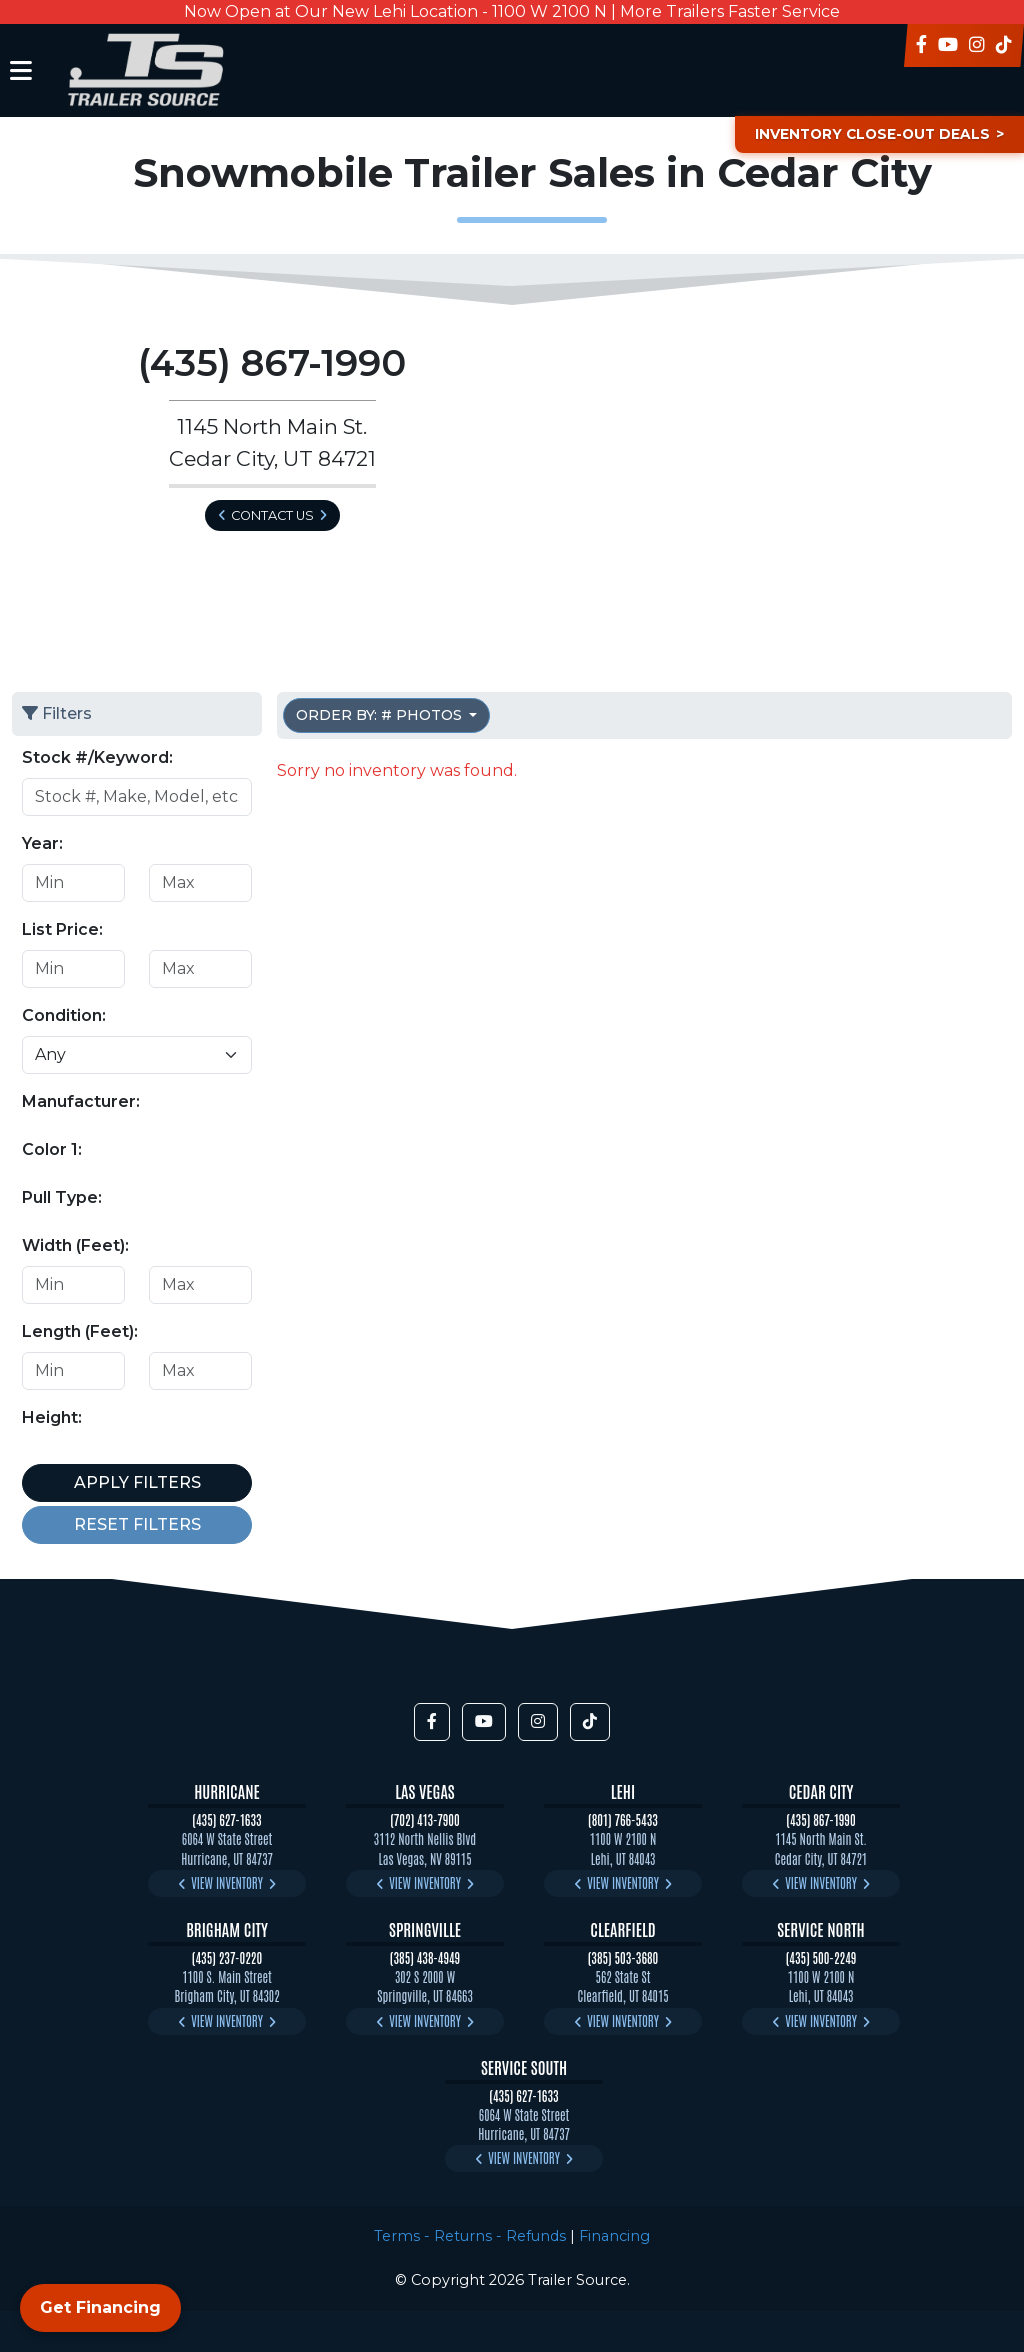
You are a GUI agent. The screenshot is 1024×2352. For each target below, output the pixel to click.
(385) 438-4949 (425, 1957)
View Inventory (227, 1882)
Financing (614, 2236)
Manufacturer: (81, 1101)
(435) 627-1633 (226, 1819)
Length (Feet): (80, 1331)
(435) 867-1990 (820, 1819)
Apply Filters (137, 1482)
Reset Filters (137, 1524)
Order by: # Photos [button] (381, 715)
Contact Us (272, 515)
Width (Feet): (75, 1245)
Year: (42, 843)
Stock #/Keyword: (97, 757)
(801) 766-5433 (623, 1819)
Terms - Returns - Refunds (470, 2236)
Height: (52, 1417)
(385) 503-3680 (623, 1957)
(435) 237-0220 (227, 1957)
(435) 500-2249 (821, 1957)
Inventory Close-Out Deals (867, 134)
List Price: (62, 929)
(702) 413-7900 (425, 1819)
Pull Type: (62, 1197)
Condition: (64, 1015)
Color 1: (52, 1149)
